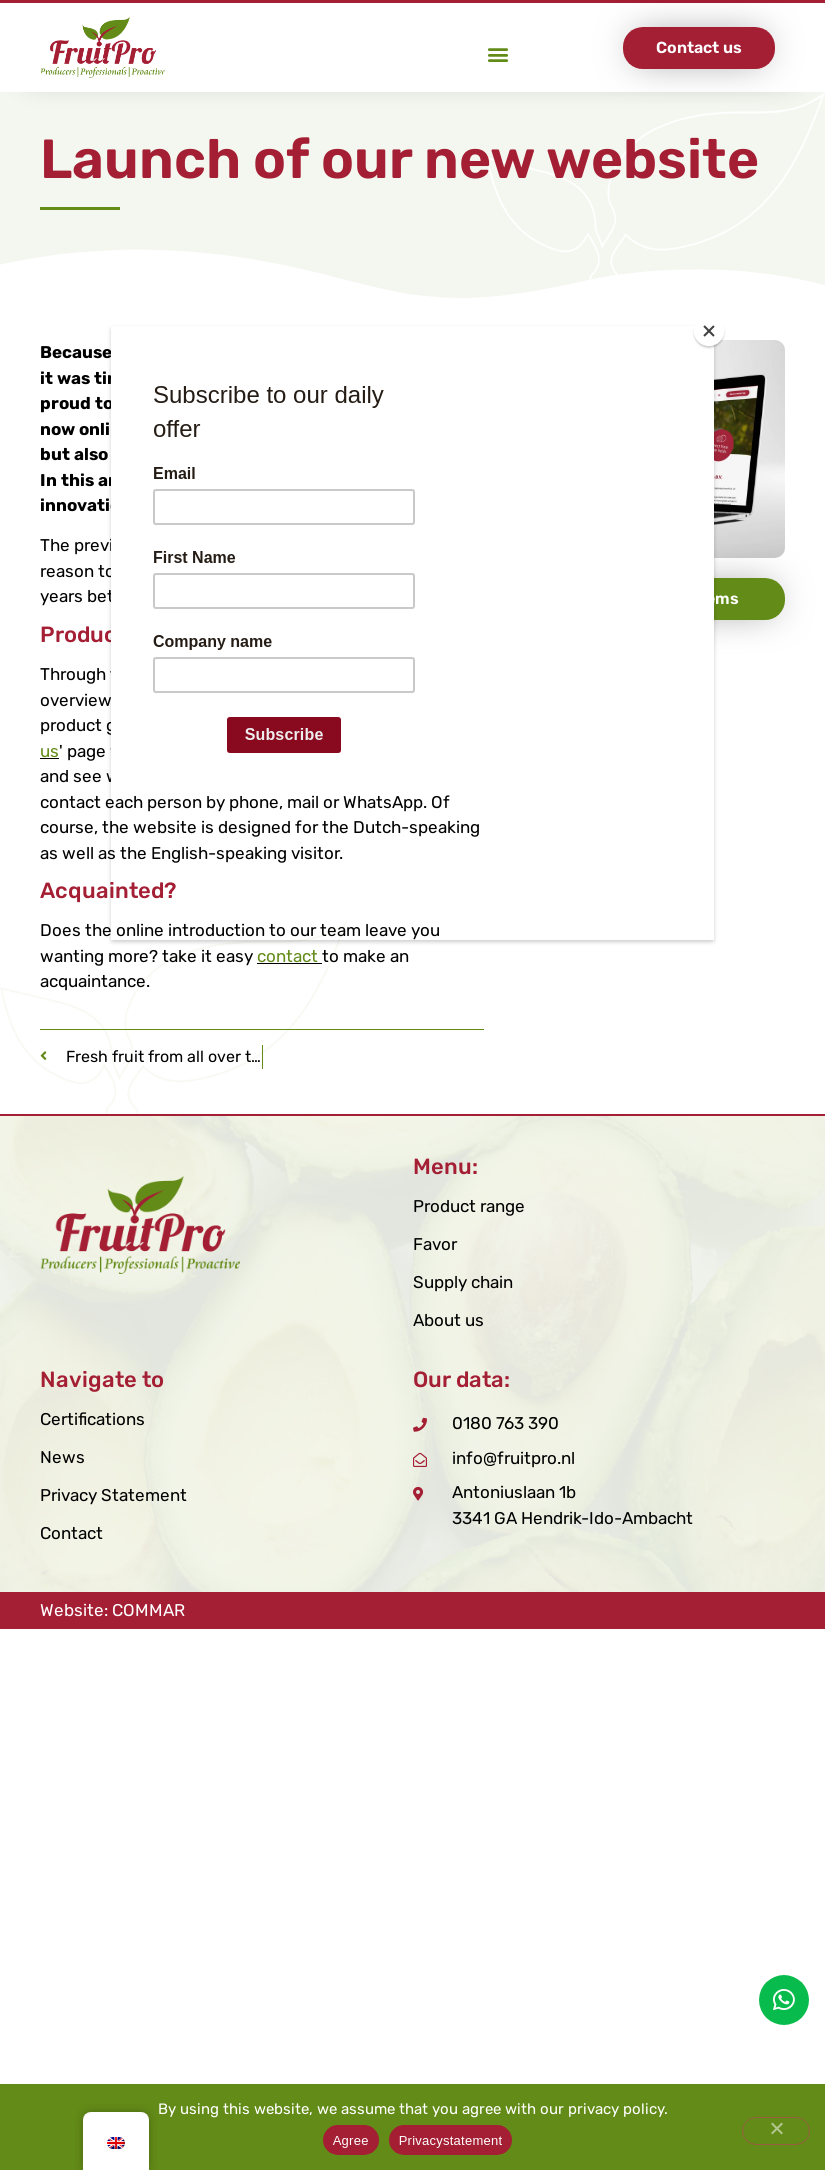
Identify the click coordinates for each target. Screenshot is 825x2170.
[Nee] (776, 2131)
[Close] (709, 331)
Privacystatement (451, 2140)
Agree (351, 2140)
